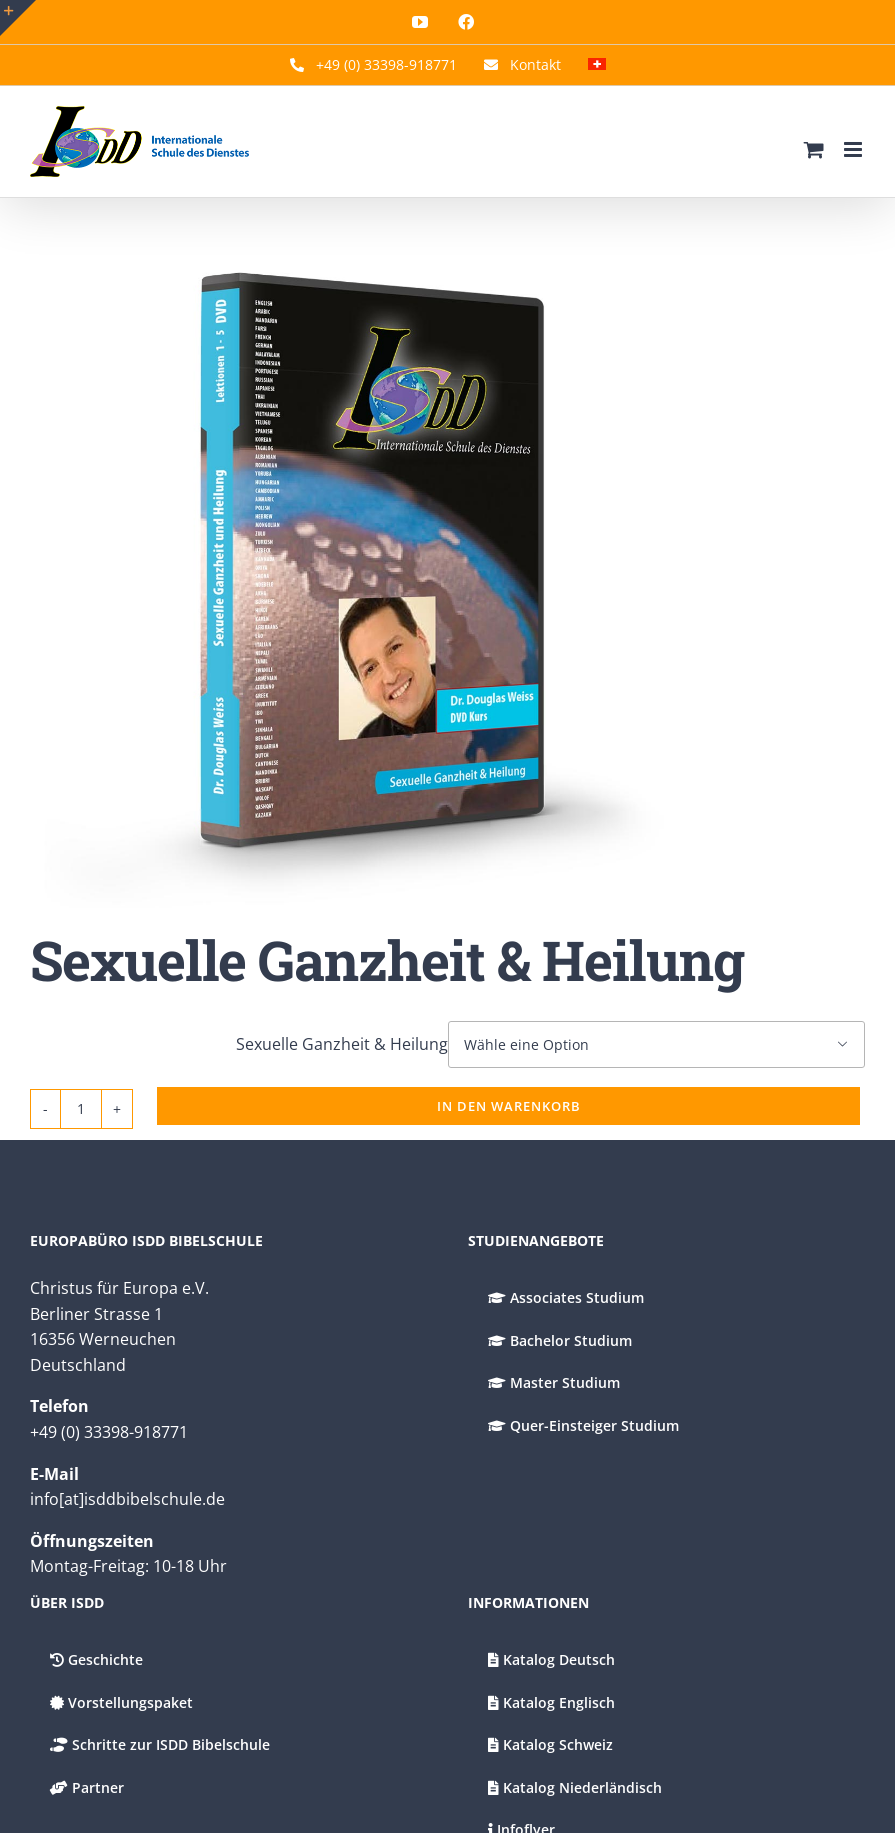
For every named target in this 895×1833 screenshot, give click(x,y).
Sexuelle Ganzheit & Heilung (342, 1044)
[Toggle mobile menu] (854, 149)
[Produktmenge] (81, 1109)
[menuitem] (597, 65)
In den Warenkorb (509, 1106)
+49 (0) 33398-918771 (109, 1432)
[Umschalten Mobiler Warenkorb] (814, 149)
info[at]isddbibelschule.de (127, 1499)
